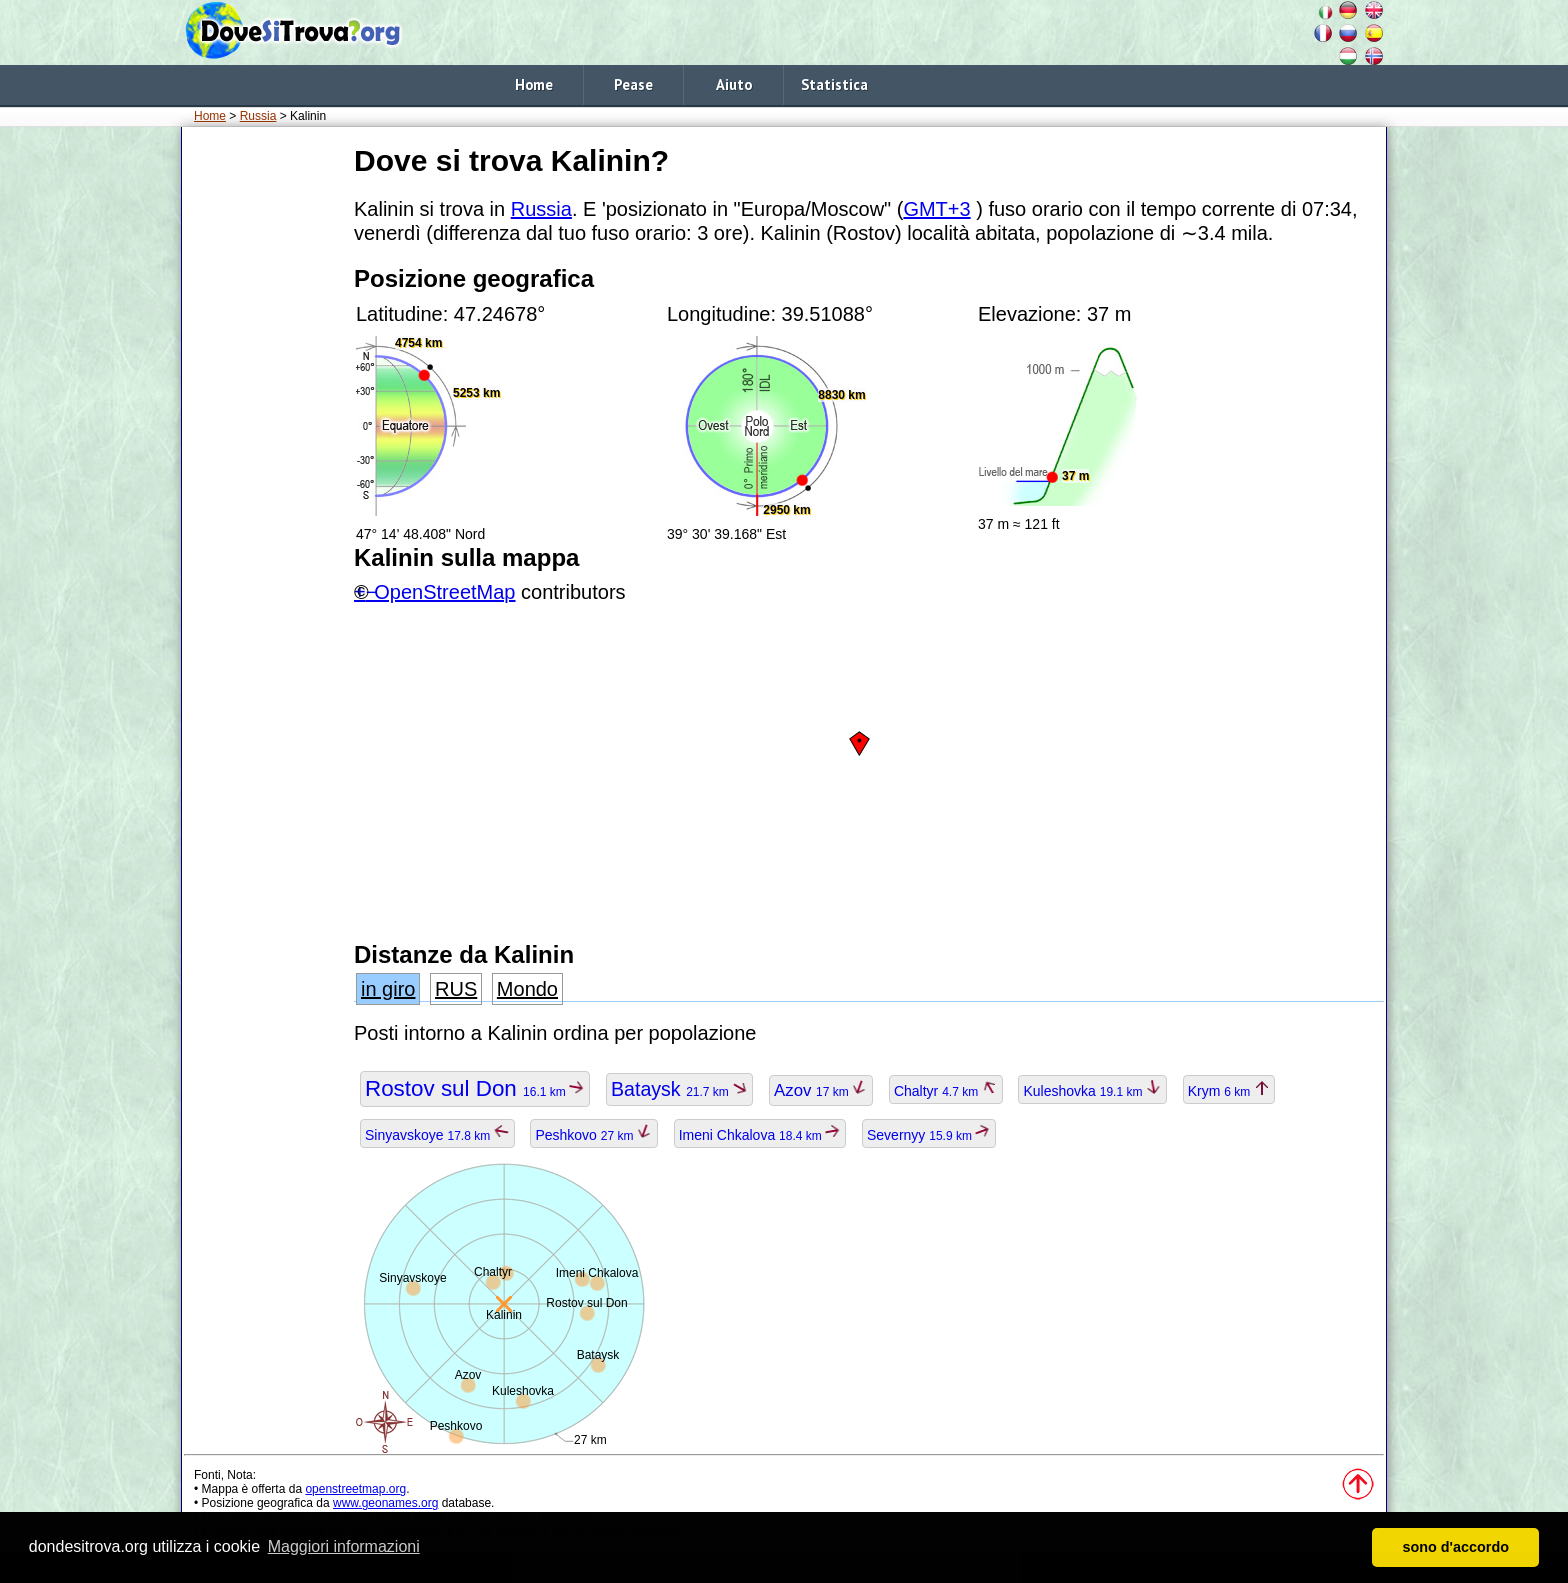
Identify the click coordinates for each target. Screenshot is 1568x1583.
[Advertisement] (264, 439)
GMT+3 (936, 209)
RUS (456, 989)
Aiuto (734, 84)
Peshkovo (593, 1135)
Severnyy (929, 1135)
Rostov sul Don (475, 1088)
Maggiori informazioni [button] (344, 1546)
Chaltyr (946, 1091)
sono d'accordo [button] (1455, 1547)
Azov (821, 1090)
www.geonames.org (385, 1503)
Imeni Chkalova (760, 1135)
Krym (1229, 1091)
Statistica (834, 84)
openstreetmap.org (355, 1489)
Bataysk (679, 1089)
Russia (258, 116)
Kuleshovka (1092, 1091)
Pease (633, 84)
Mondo (527, 989)
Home (534, 84)
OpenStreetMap (444, 592)
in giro (388, 989)
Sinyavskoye (437, 1135)
